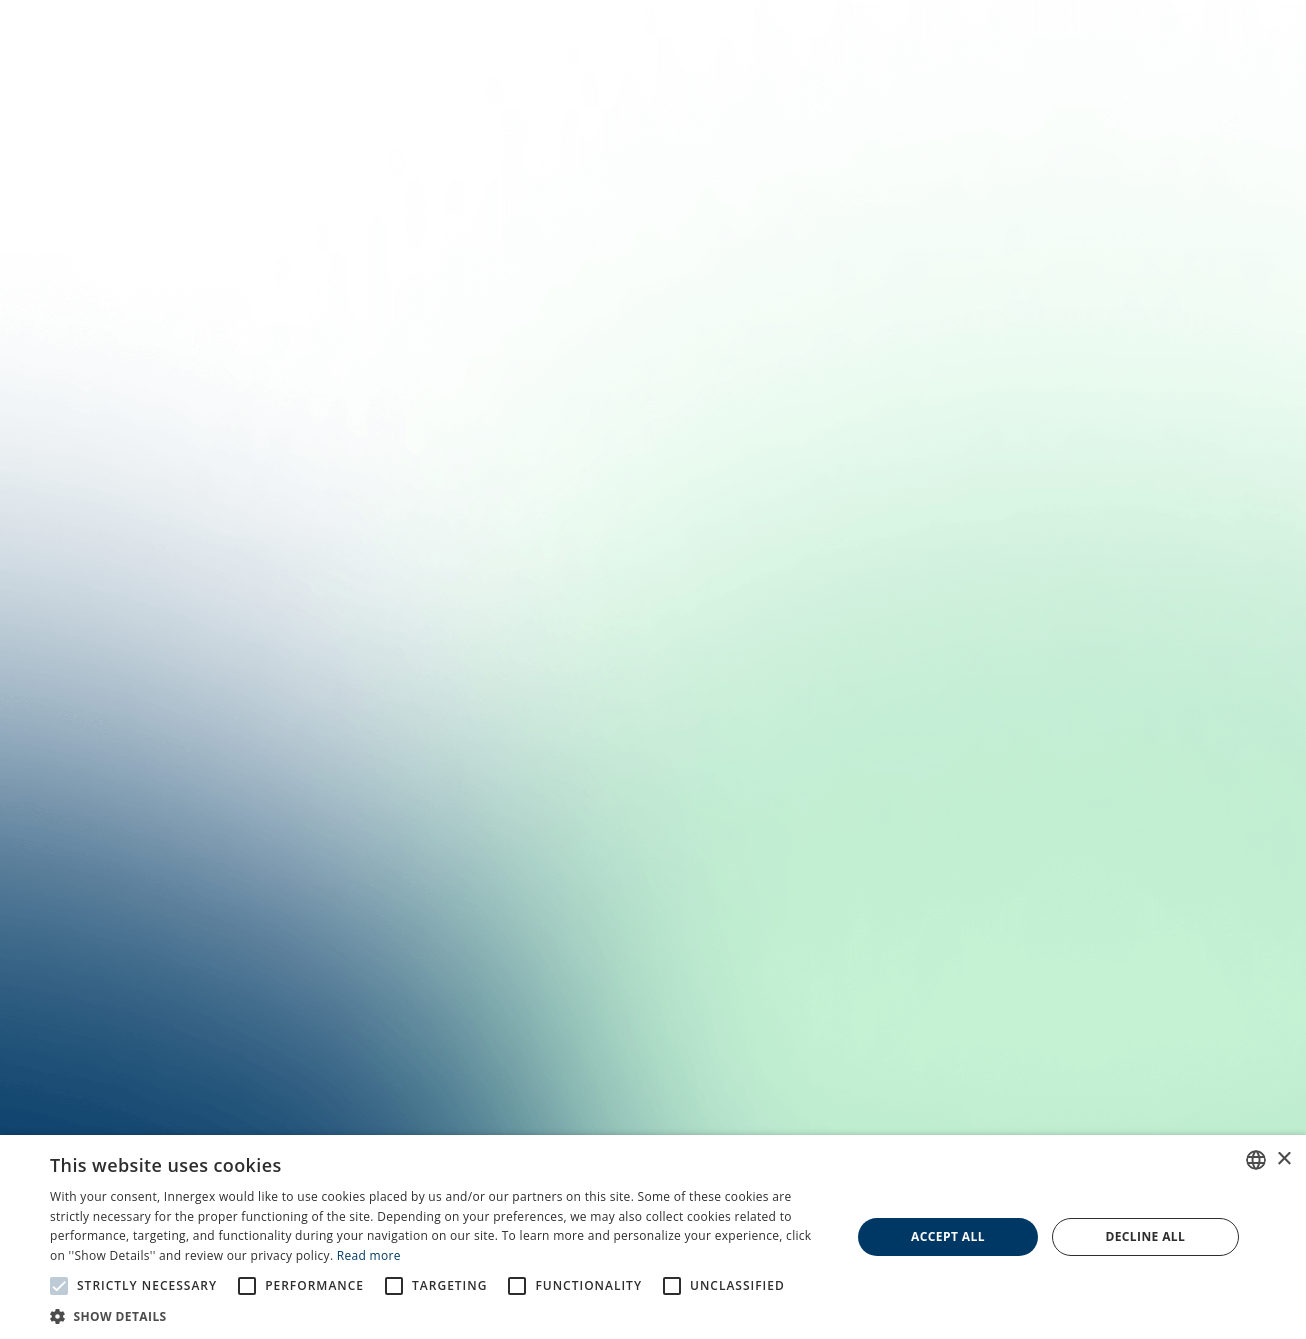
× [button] (1283, 1159)
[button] (438, 1315)
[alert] (653, 1237)
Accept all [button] (948, 1236)
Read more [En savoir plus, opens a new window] (369, 1255)
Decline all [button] (1145, 1236)
